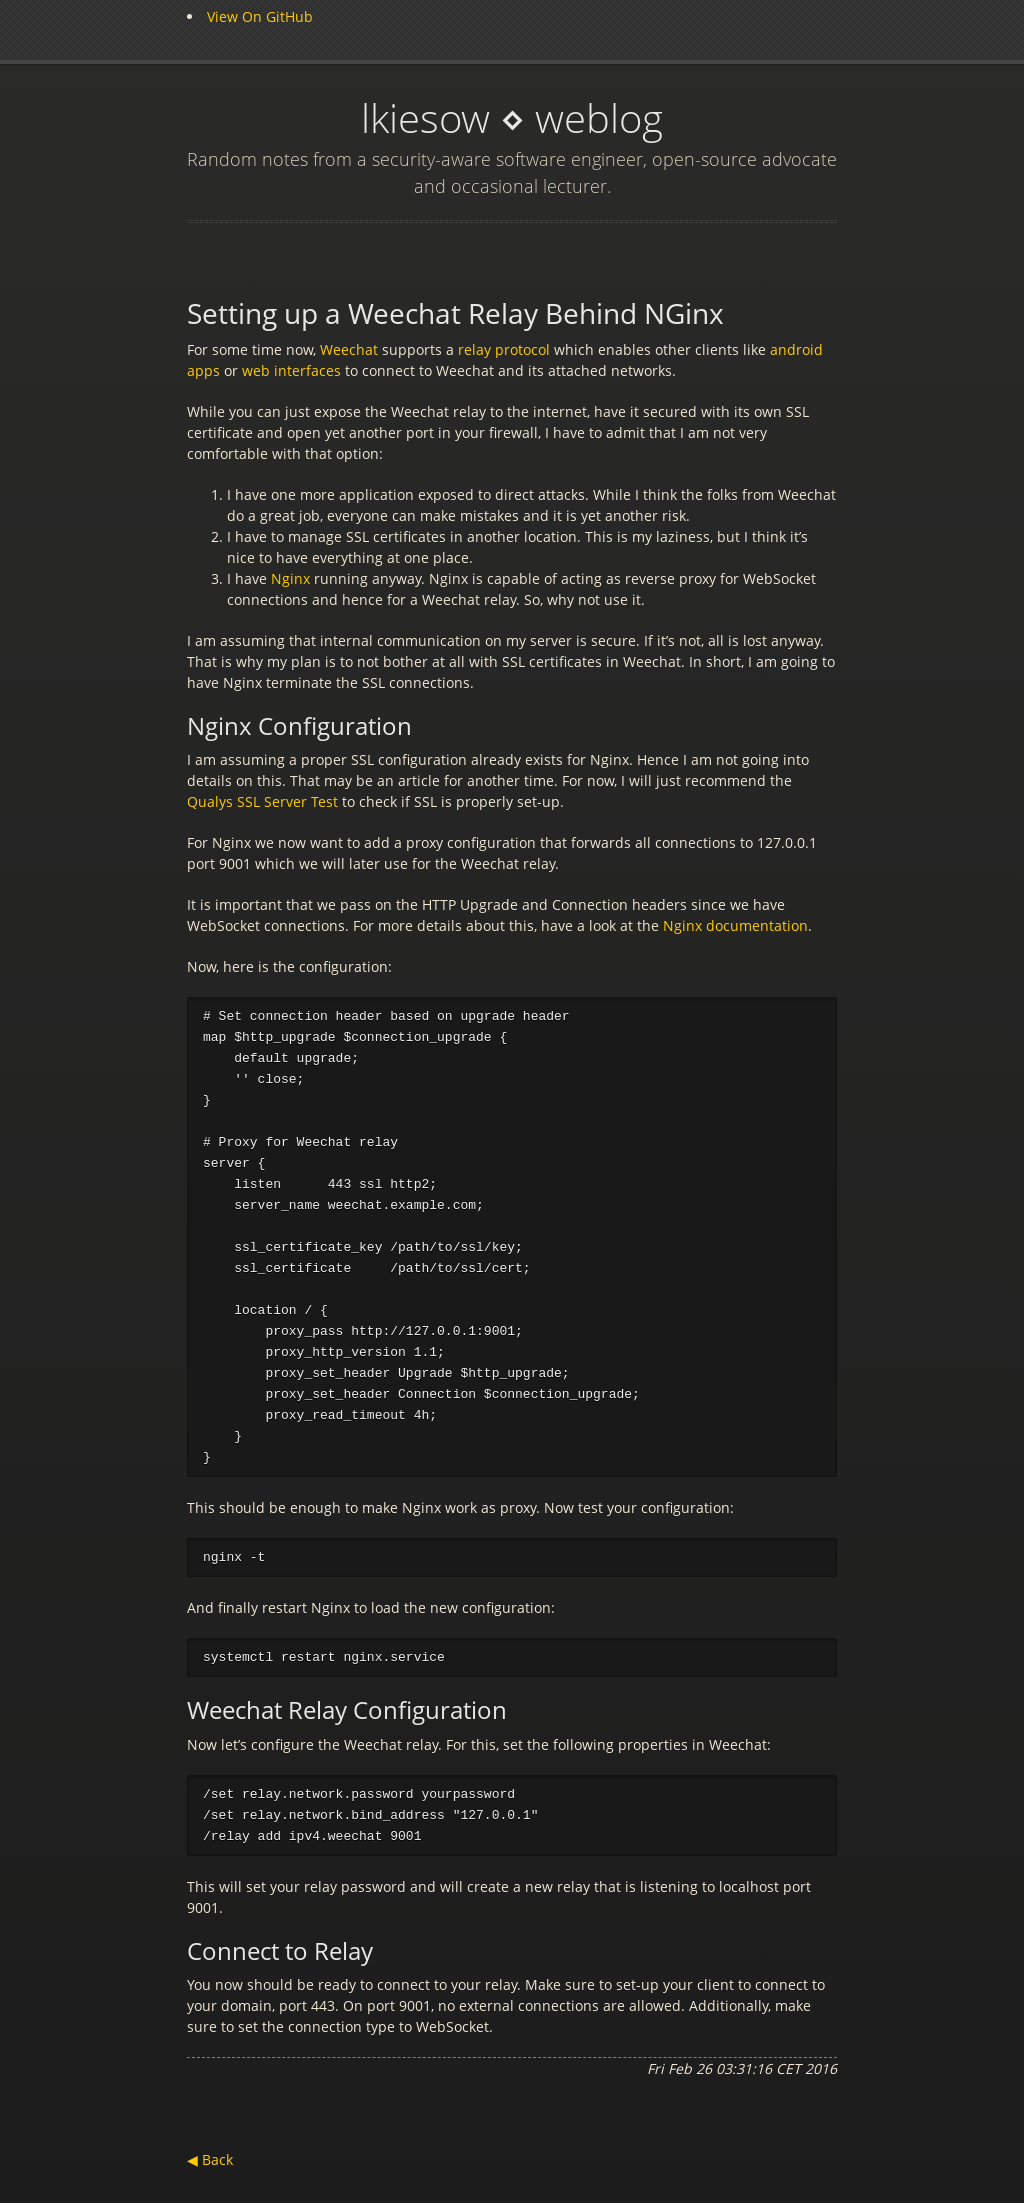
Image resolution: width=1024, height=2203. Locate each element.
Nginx (290, 578)
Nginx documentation (735, 925)
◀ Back (210, 2172)
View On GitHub (260, 16)
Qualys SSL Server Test (264, 801)
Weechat (349, 349)
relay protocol (506, 349)
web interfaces (293, 370)
